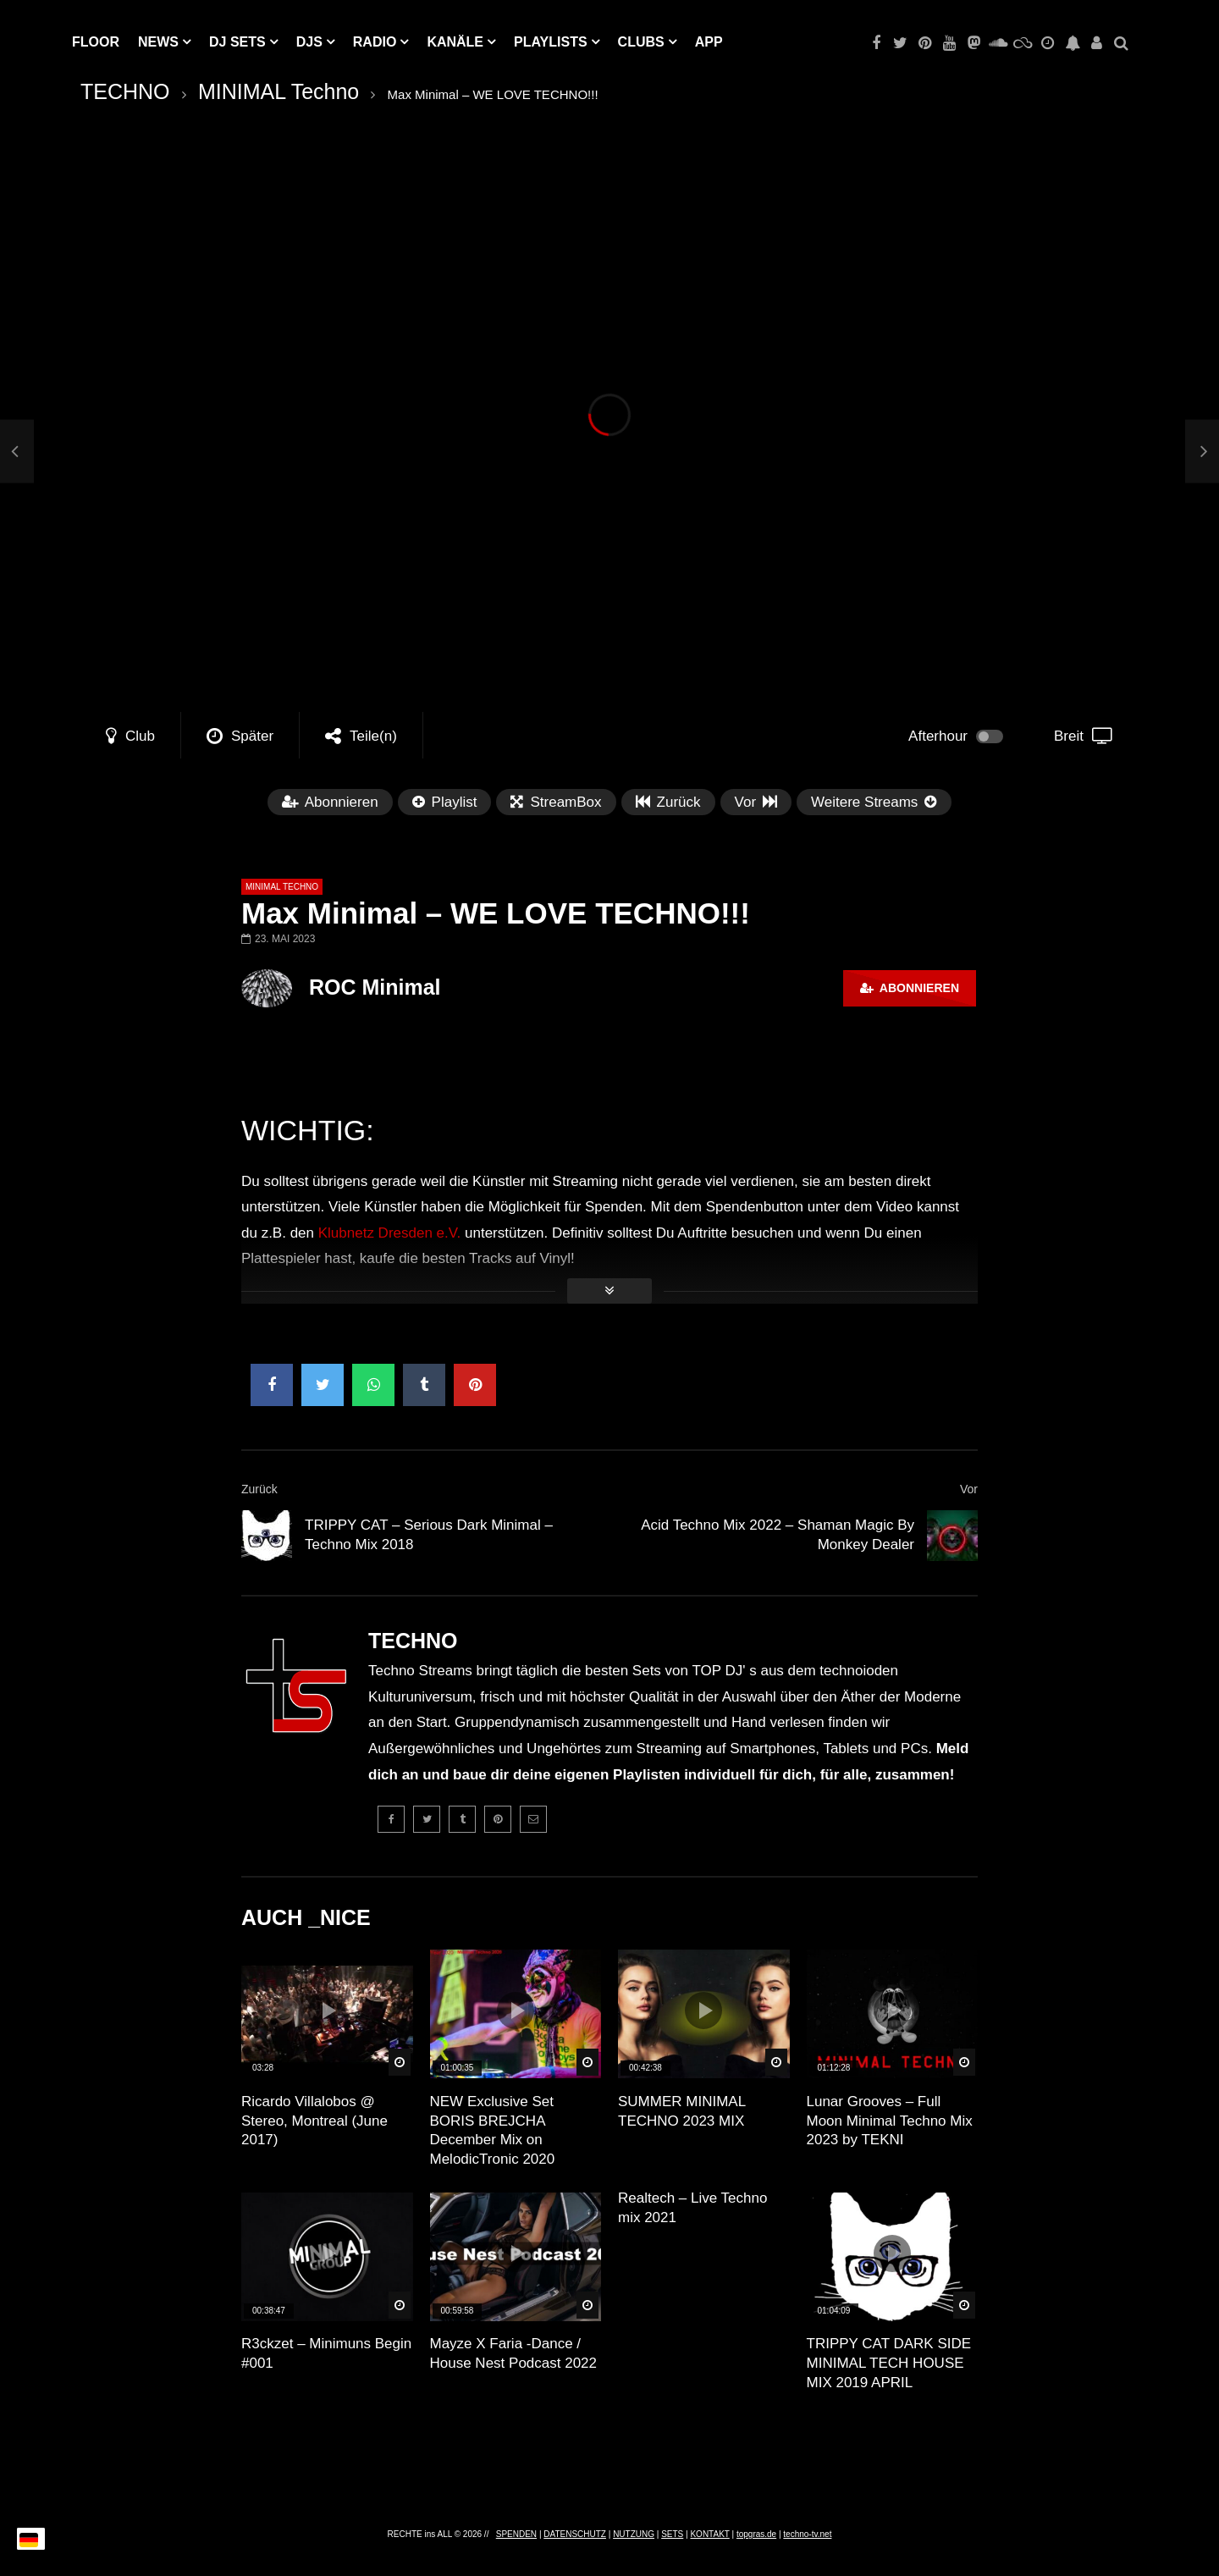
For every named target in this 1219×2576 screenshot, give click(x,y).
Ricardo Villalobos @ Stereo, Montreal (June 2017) (314, 2121)
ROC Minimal (375, 987)
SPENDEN (516, 2534)
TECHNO (125, 91)
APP (709, 42)
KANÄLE (455, 42)
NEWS (158, 42)
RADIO (375, 42)
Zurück (259, 1489)
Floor (95, 42)
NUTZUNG (633, 2534)
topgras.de (756, 2534)
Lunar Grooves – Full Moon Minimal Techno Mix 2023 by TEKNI (890, 2121)
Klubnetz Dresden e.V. (389, 1233)
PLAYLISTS (550, 42)
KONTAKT (709, 2534)
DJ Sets (237, 42)
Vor (969, 1489)
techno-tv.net (807, 2534)
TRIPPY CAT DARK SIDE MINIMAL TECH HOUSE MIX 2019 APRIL (889, 2363)
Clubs (641, 42)
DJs (309, 42)
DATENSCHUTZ (574, 2534)
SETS (672, 2534)
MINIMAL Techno (278, 91)
